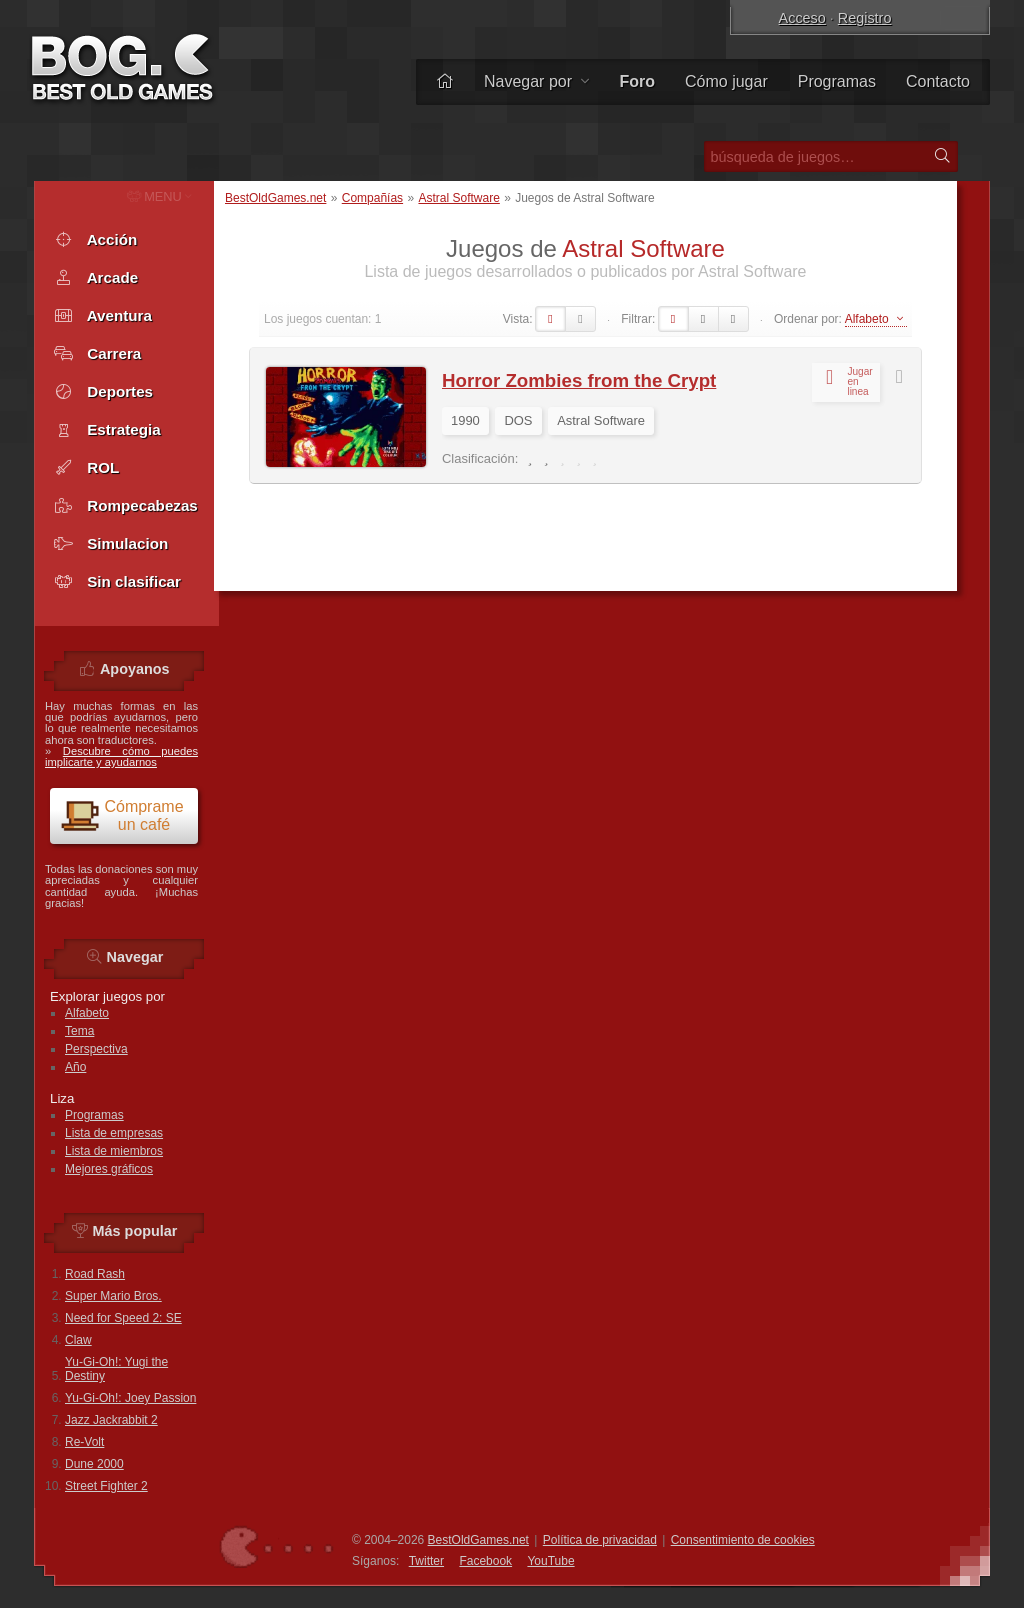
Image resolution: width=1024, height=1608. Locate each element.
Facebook (485, 1561)
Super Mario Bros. (113, 1296)
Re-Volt (84, 1442)
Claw (78, 1340)
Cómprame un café (122, 815)
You (550, 1561)
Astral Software (458, 198)
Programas (837, 81)
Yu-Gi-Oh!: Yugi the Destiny (116, 1369)
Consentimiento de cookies (743, 1540)
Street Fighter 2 (106, 1486)
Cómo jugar (726, 81)
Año (75, 1067)
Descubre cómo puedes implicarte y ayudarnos (121, 756)
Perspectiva (96, 1049)
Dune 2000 (94, 1464)
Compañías (372, 198)
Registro (865, 18)
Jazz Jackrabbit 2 (111, 1420)
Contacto (938, 81)
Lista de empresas (114, 1133)
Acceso (802, 18)
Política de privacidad (600, 1540)
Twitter (426, 1561)
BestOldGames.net (275, 198)
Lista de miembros (114, 1151)
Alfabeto (87, 1013)
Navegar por (537, 81)
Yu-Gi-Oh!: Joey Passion (130, 1398)
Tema (79, 1031)
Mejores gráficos (109, 1169)
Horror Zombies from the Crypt (579, 380)
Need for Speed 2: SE (123, 1318)
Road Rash (95, 1274)
